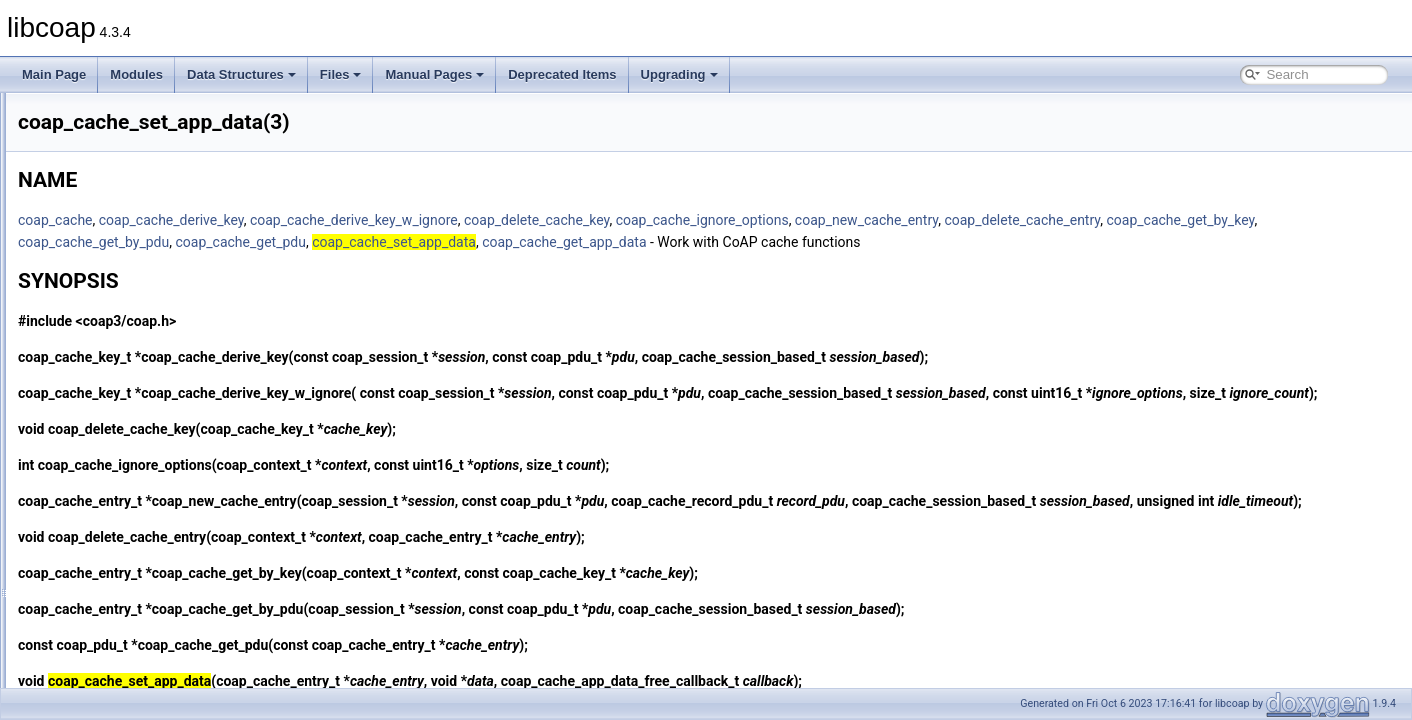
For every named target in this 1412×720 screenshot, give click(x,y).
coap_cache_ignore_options (952, 220)
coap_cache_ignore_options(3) (148, 378)
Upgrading (679, 74)
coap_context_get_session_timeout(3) (167, 642)
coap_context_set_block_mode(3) (156, 686)
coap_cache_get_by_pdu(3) (140, 334)
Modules (136, 74)
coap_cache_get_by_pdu (497, 242)
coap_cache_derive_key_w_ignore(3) (165, 268)
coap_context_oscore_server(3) (150, 664)
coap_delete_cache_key (786, 220)
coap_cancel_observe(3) (131, 444)
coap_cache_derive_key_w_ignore (604, 220)
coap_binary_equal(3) (124, 202)
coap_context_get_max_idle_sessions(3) (174, 620)
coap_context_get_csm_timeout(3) (158, 576)
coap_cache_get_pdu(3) (130, 356)
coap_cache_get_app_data (968, 242)
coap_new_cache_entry (1116, 220)
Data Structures (241, 74)
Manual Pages (434, 74)
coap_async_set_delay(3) (134, 136)
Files (341, 74)
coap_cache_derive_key (421, 220)
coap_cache (305, 220)
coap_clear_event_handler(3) (144, 510)
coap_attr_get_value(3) (127, 180)
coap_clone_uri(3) (114, 532)
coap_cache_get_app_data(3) (145, 290)
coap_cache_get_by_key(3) (139, 312)
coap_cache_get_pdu (645, 242)
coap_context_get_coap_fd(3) (145, 554)
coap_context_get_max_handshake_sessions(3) (195, 598)
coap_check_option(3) (125, 466)
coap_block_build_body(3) (136, 224)
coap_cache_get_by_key (342, 242)
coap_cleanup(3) (110, 488)
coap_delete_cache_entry (1272, 220)
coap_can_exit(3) (112, 422)
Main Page (54, 74)
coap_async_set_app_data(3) (145, 114)
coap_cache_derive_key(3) (138, 246)
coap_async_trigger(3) (125, 158)
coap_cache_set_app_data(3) (145, 400)
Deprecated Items (562, 74)
